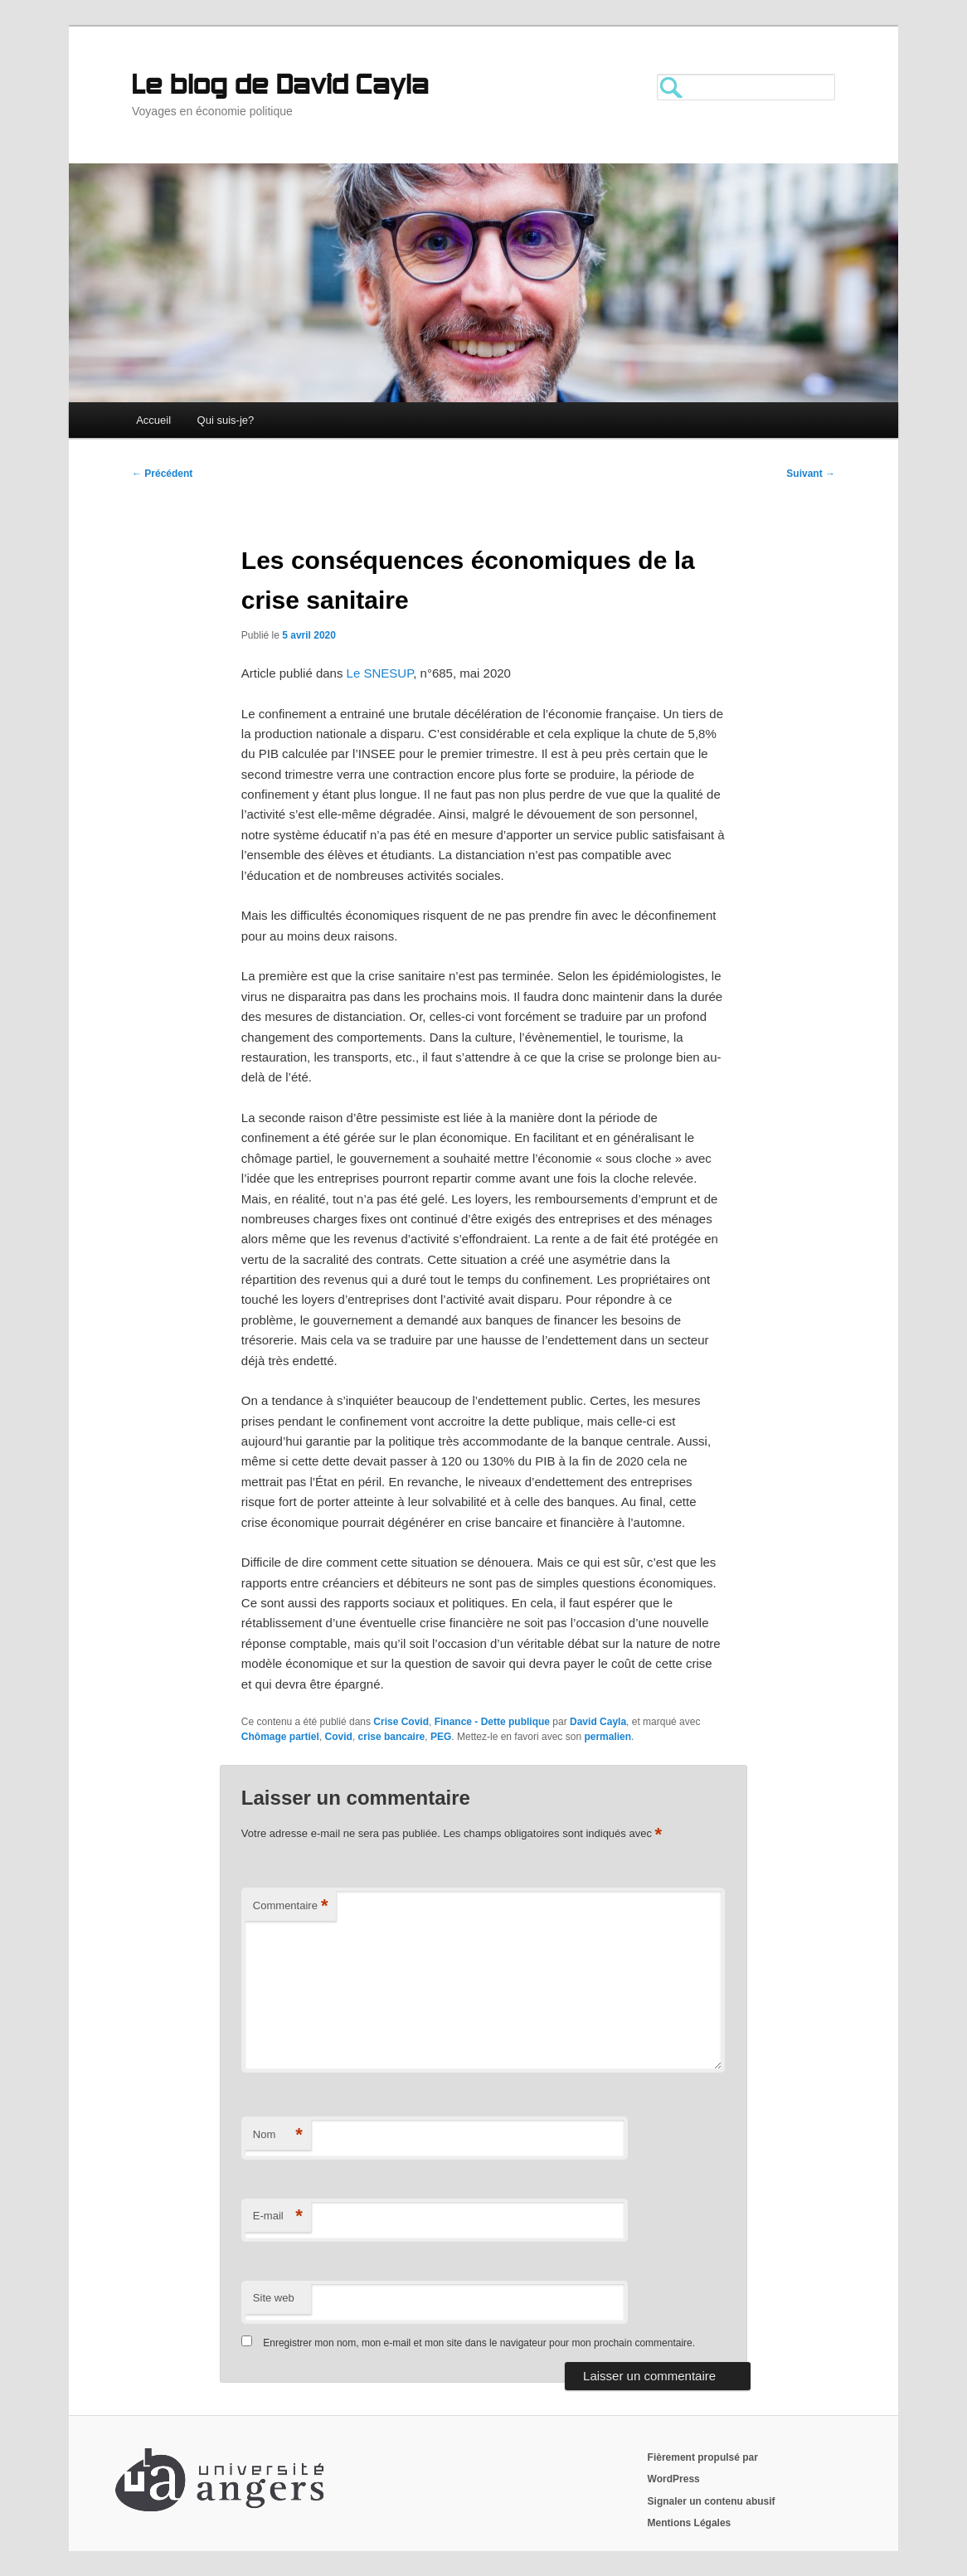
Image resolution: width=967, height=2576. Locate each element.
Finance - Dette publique (492, 1722)
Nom (278, 2135)
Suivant (810, 473)
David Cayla (598, 1722)
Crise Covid (401, 1722)
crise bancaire (391, 1736)
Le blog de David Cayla (280, 87)
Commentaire (290, 1906)
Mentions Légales (689, 2523)
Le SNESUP (380, 673)
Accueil (153, 420)
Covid (338, 1736)
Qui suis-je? (226, 420)
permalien (607, 1736)
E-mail (278, 2216)
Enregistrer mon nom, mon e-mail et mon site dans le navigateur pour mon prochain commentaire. (479, 2343)
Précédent (162, 473)
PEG (440, 1736)
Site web (273, 2298)
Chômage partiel (280, 1736)
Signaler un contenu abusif (711, 2501)
